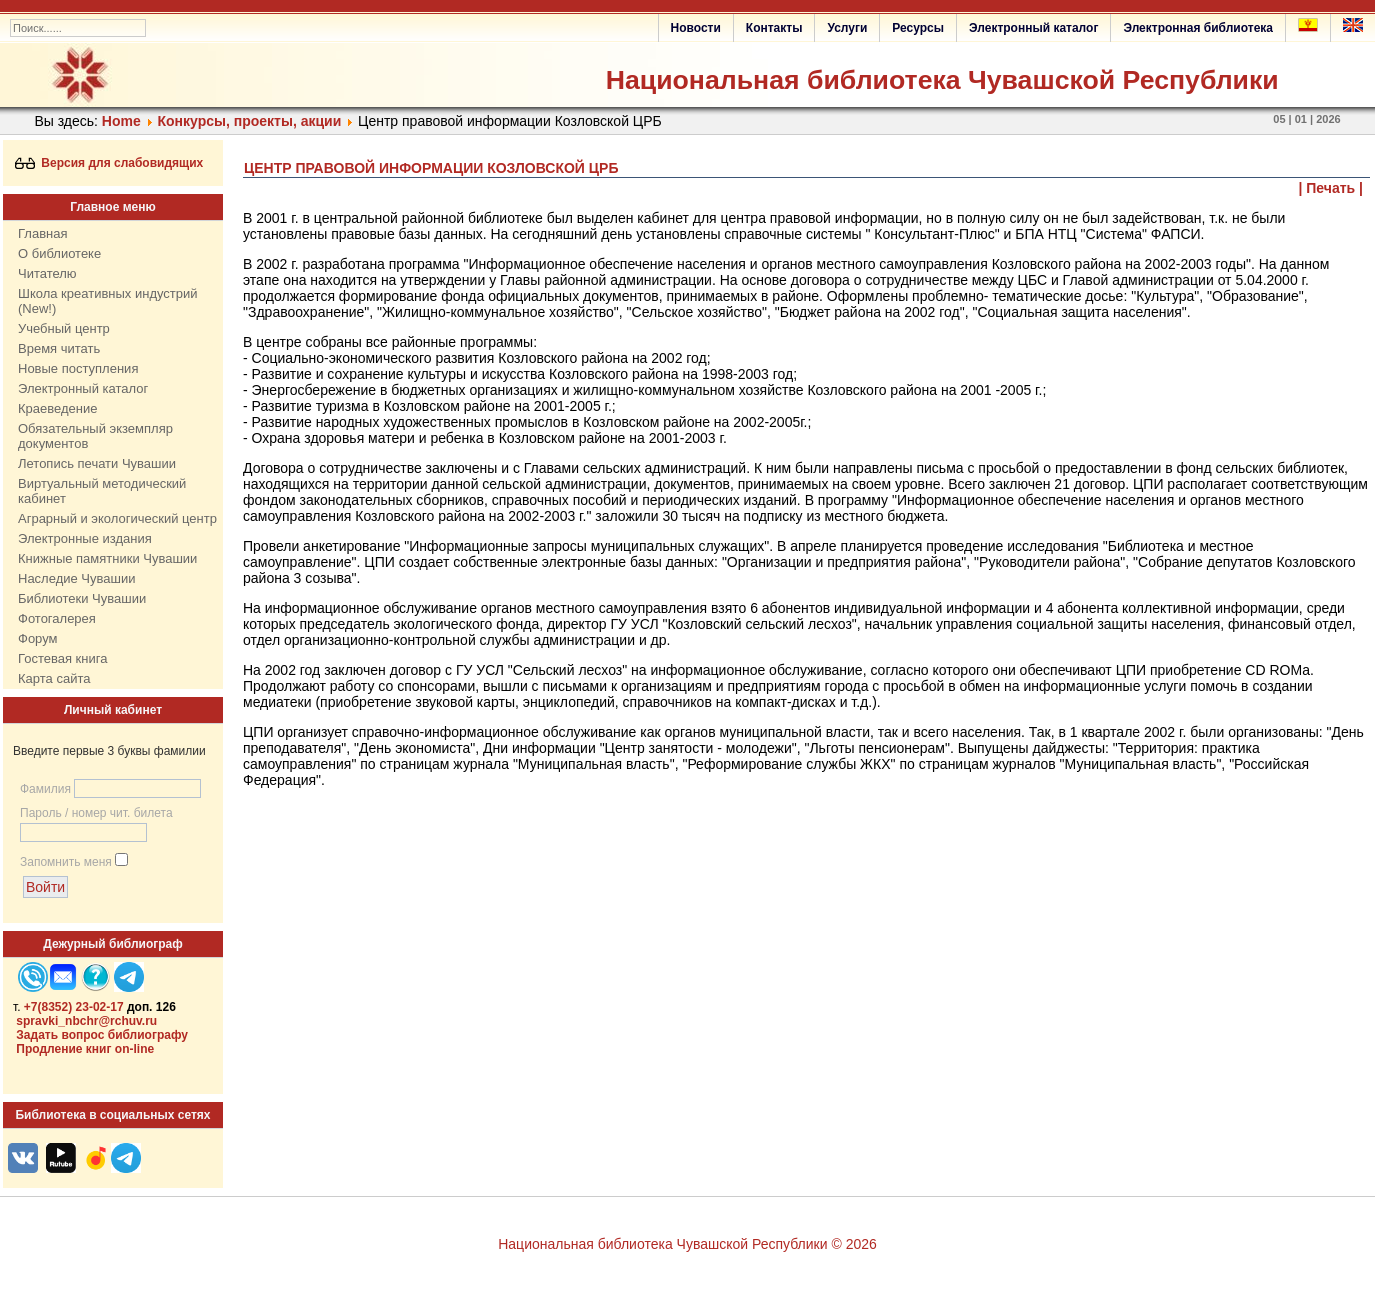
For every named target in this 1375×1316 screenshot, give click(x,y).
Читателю (47, 273)
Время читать (59, 348)
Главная (42, 233)
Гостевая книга (62, 658)
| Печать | (1331, 188)
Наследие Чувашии (76, 578)
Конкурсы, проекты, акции (250, 121)
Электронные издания (85, 538)
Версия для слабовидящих (109, 163)
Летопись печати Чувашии (97, 463)
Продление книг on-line (85, 1049)
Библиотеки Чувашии (82, 598)
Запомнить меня (66, 862)
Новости (696, 28)
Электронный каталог (1033, 28)
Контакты (774, 28)
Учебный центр (64, 328)
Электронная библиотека (1198, 28)
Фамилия (45, 789)
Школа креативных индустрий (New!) (108, 301)
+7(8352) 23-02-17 (74, 1007)
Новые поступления (78, 368)
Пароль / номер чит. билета (96, 813)
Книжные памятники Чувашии (107, 558)
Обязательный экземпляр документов (95, 436)
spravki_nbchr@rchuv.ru (86, 1021)
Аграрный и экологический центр (117, 518)
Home (121, 121)
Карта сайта (54, 678)
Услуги (847, 28)
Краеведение (57, 408)
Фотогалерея (57, 618)
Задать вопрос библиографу (102, 1035)
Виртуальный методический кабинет (102, 491)
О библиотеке (59, 253)
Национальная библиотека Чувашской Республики (942, 80)
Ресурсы (918, 28)
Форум (38, 638)
